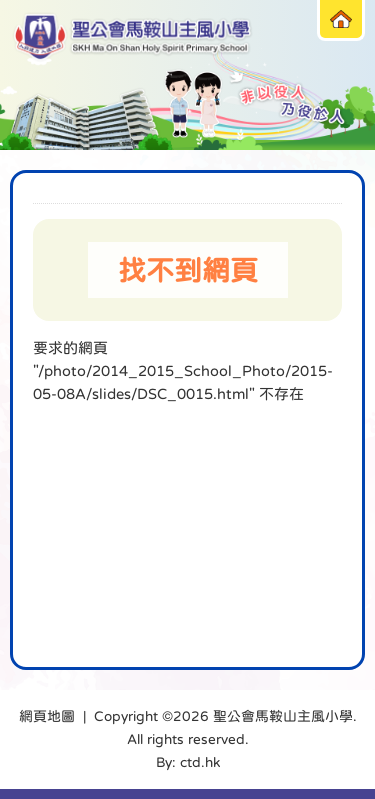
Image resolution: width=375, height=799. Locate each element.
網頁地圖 (47, 716)
